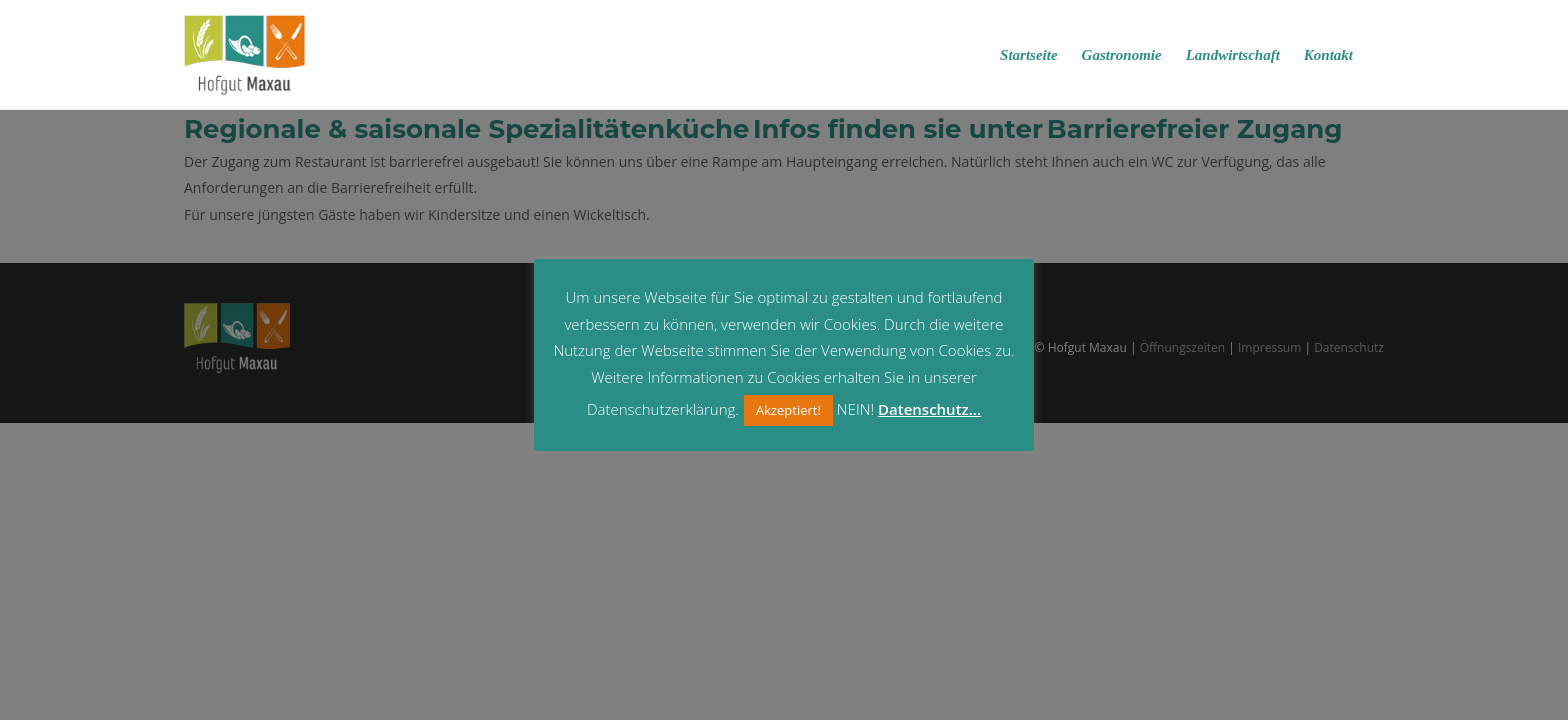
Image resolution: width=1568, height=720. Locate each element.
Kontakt (1328, 55)
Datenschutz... (929, 409)
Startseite (1029, 55)
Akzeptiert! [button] (788, 410)
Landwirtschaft (1233, 55)
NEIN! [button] (855, 409)
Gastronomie (1122, 55)
